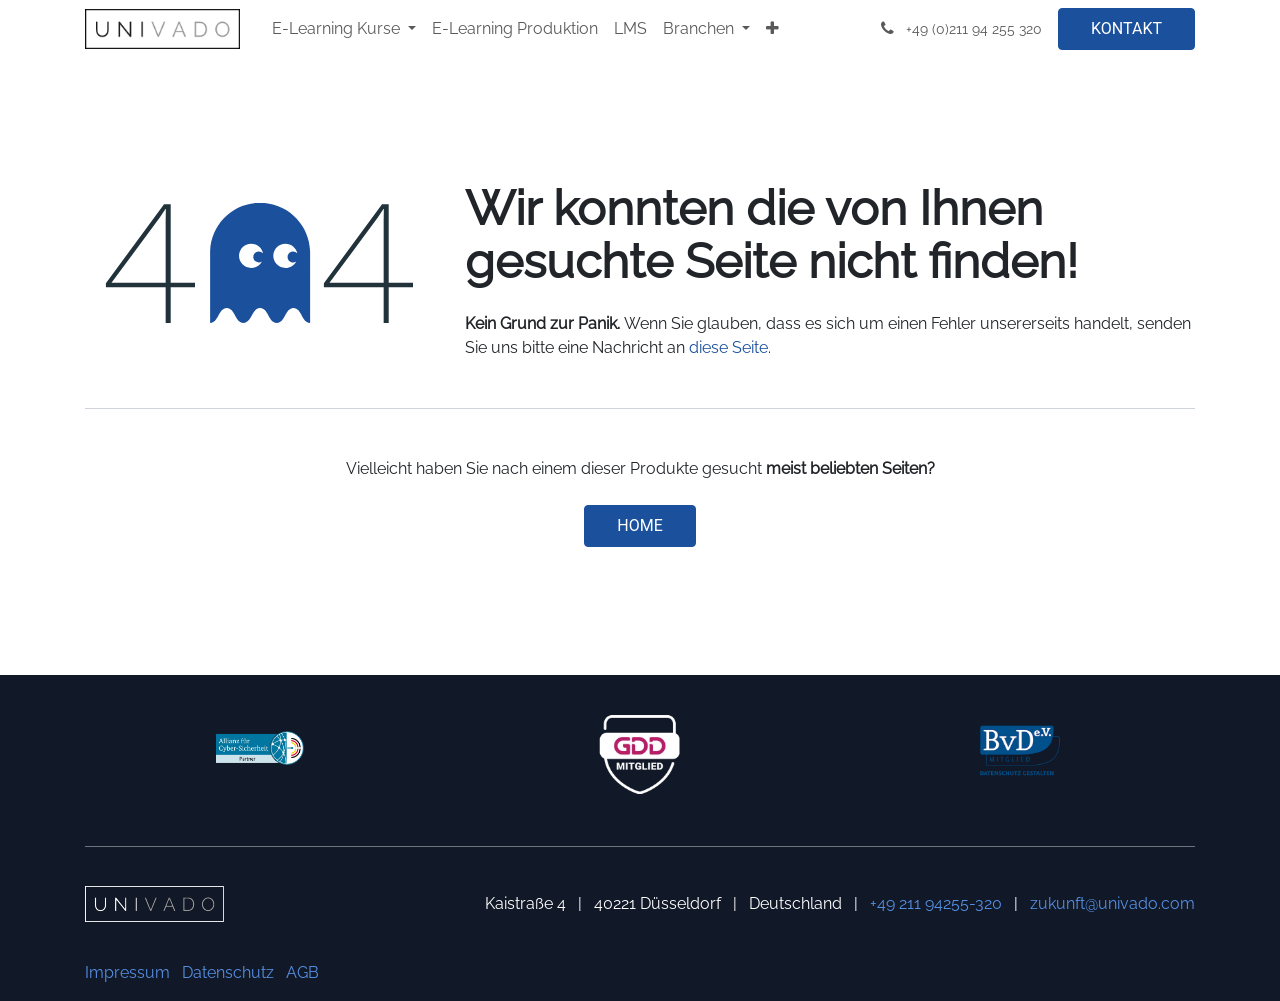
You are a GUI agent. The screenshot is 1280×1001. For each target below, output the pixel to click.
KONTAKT (1126, 28)
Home (639, 525)
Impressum (127, 972)
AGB (302, 972)
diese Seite (728, 347)
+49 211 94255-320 (936, 903)
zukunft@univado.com (1112, 903)
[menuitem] (344, 29)
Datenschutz (228, 972)
